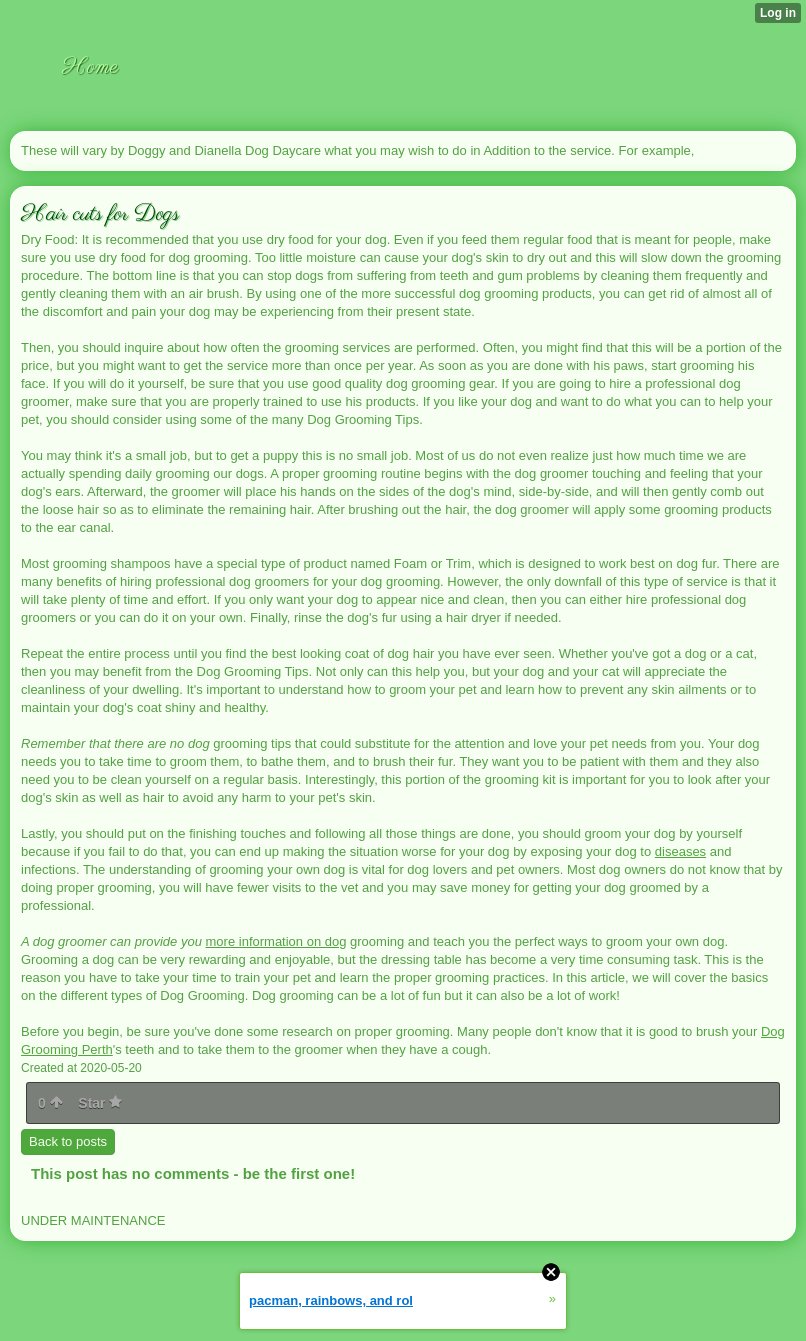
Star (100, 1103)
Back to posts (68, 1141)
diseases (680, 851)
